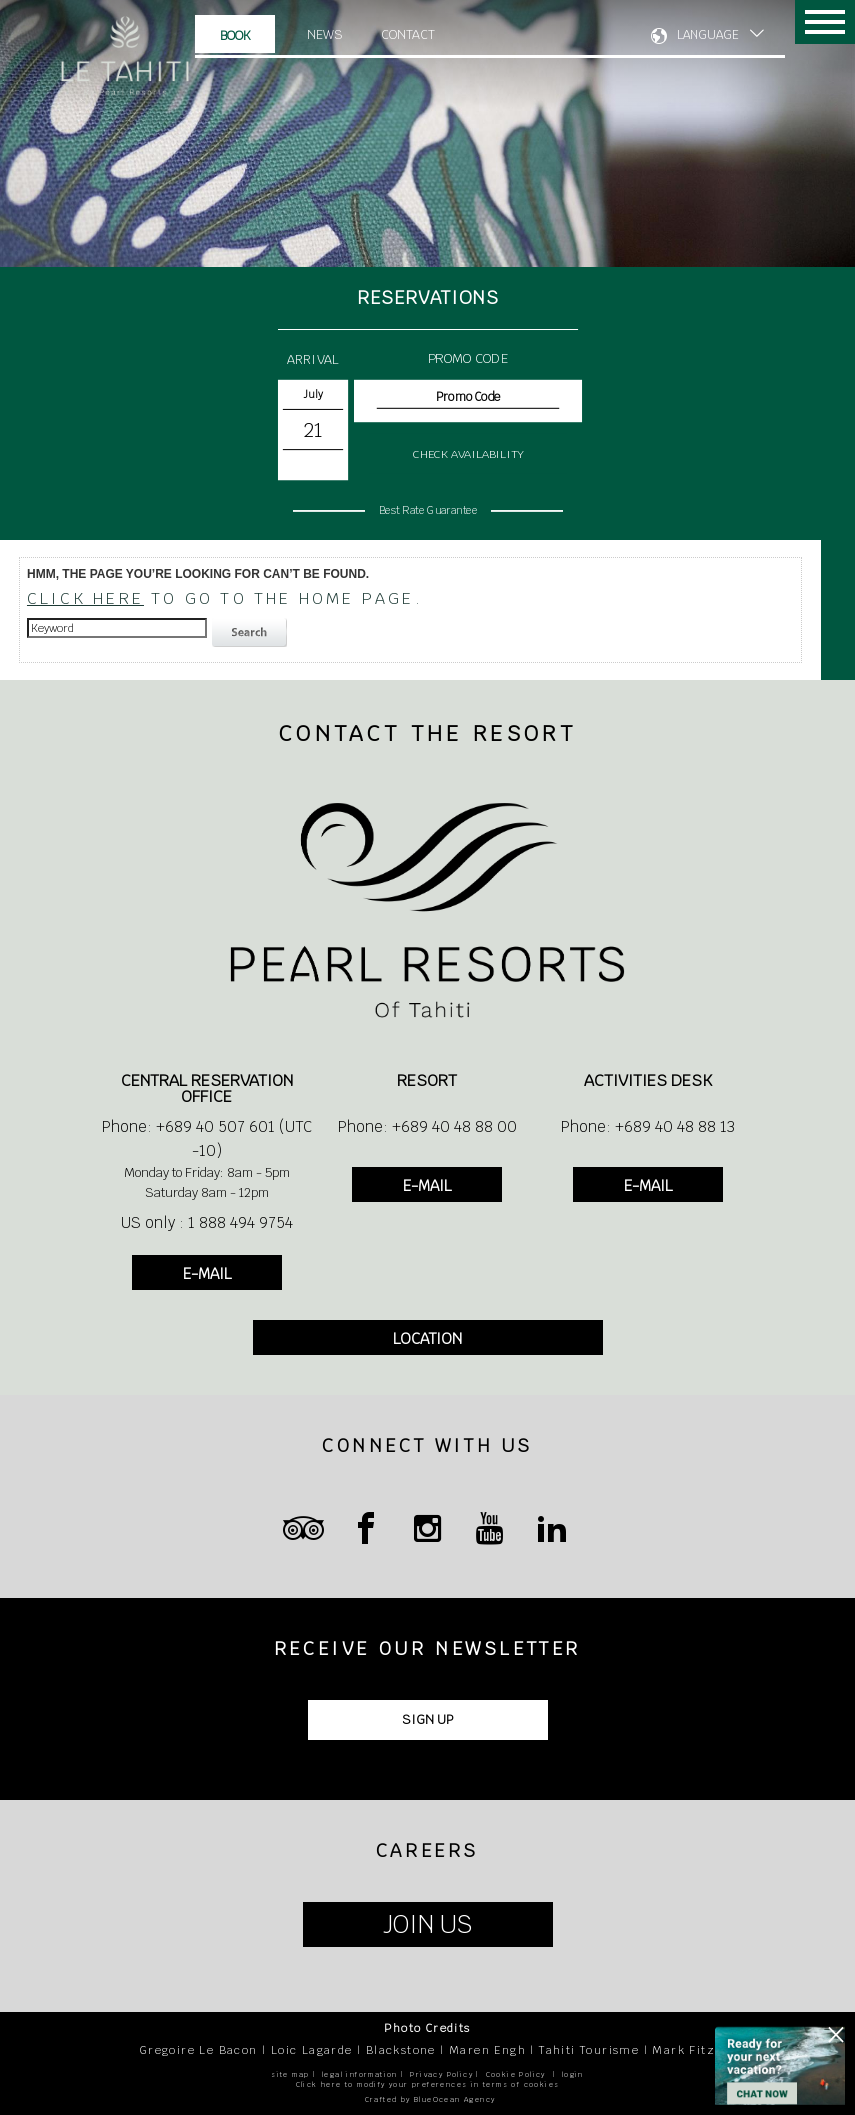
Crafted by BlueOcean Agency (430, 2099)
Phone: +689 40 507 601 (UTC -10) (207, 1138)
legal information (360, 2074)
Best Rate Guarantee (427, 509)
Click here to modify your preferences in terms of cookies (428, 2084)
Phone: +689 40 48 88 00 (427, 1126)
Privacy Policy (441, 2074)
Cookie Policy (516, 2074)
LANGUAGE (708, 35)
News (325, 34)
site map (290, 2074)
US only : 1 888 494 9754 (207, 1222)
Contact (408, 34)
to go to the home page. (225, 598)
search (252, 633)
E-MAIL (207, 1273)
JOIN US (427, 1924)
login (573, 2074)
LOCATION (427, 1338)
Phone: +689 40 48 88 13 (648, 1126)
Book (235, 35)
